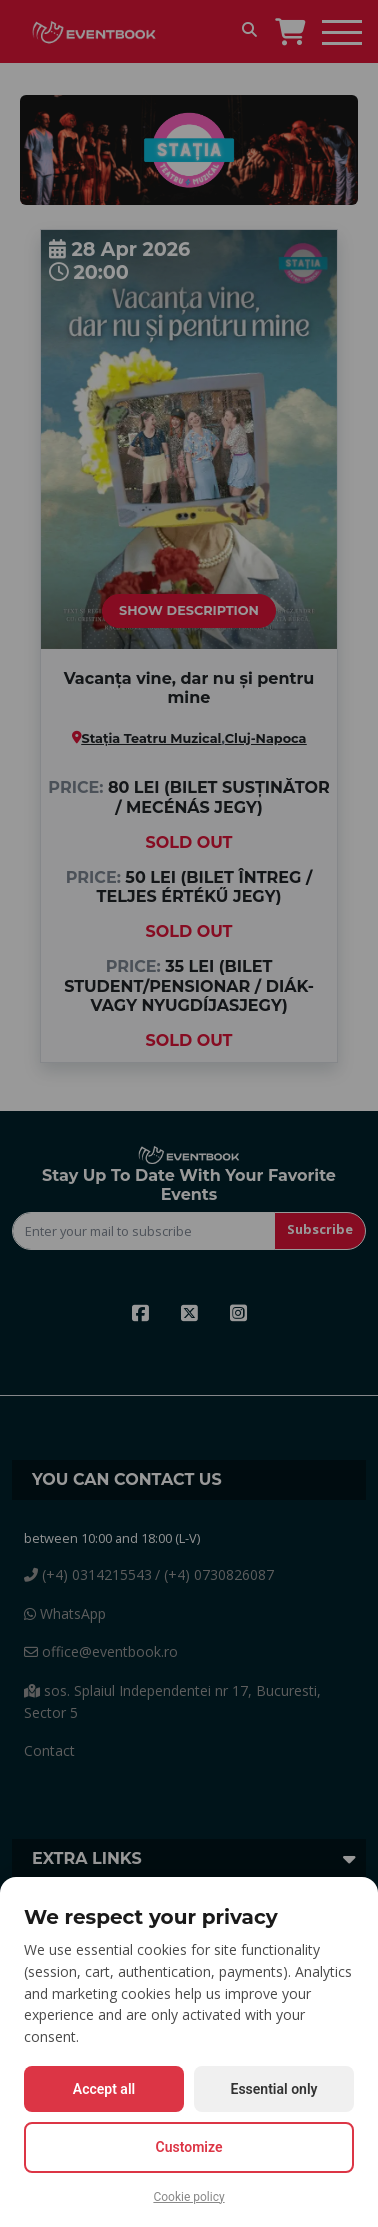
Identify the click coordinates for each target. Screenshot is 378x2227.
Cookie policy (188, 2197)
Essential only (274, 2089)
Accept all (104, 2089)
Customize (189, 2147)
